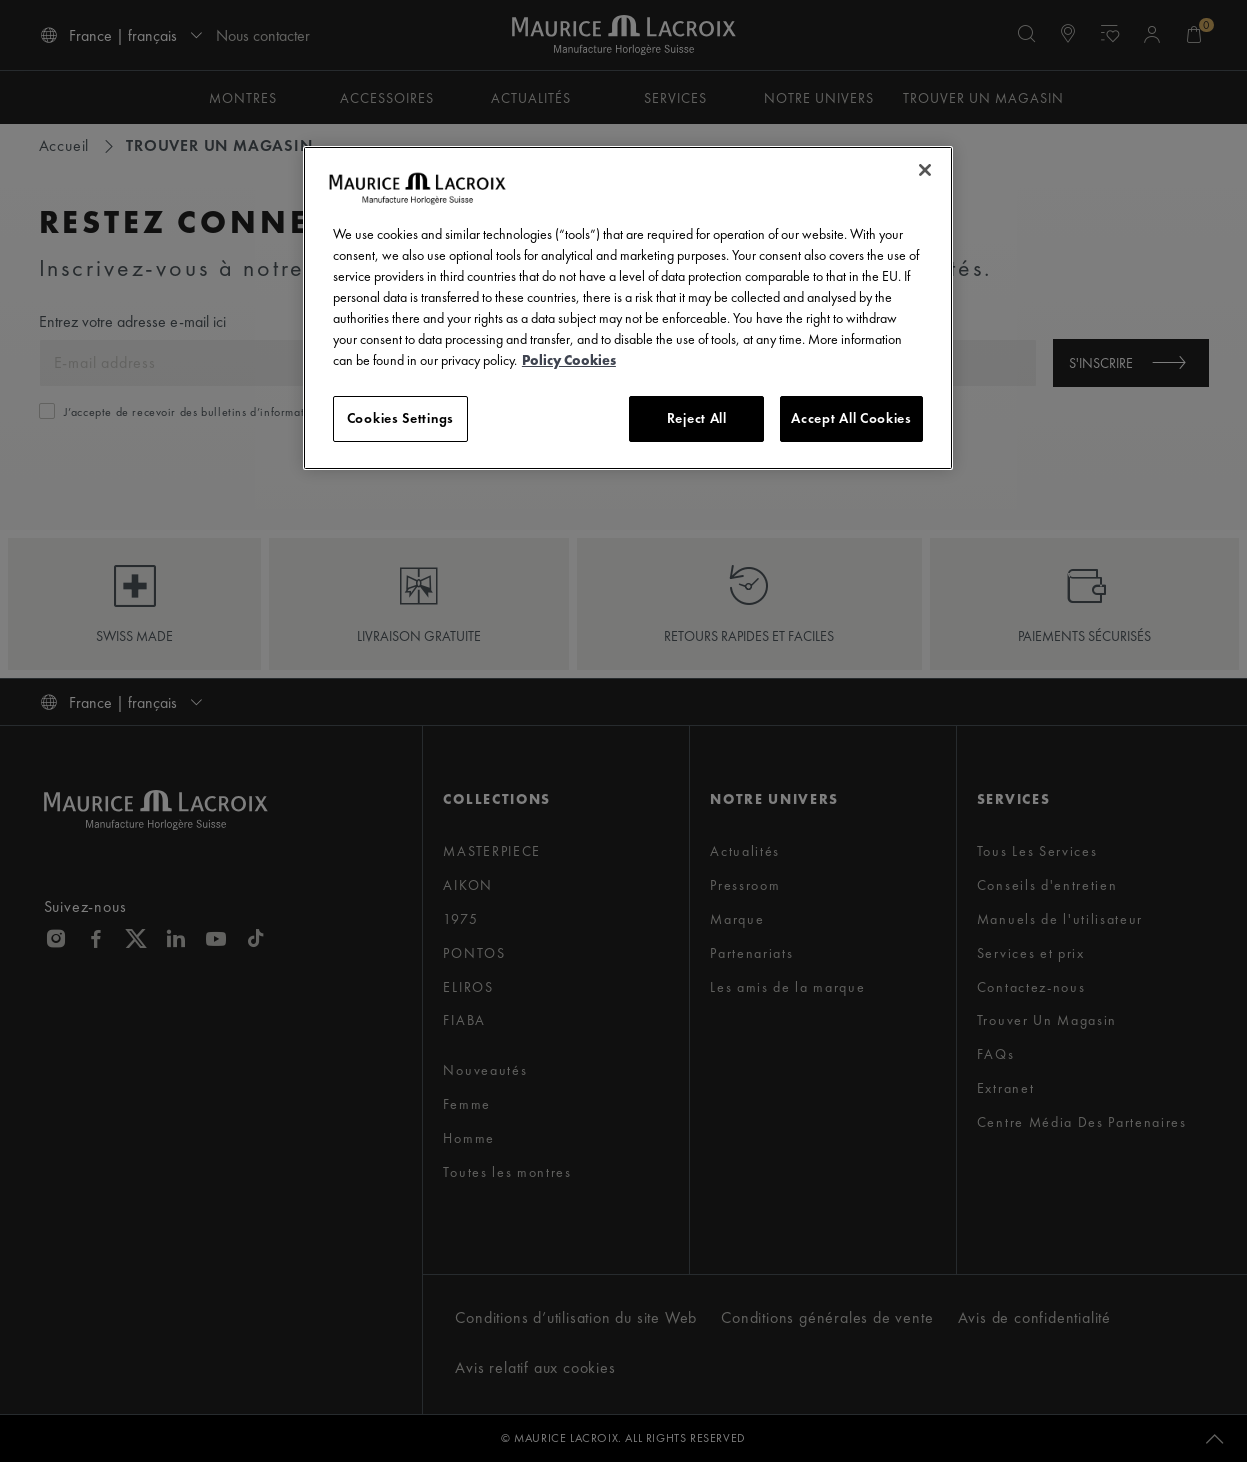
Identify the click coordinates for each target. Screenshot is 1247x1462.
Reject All (697, 418)
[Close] (925, 170)
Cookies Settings (400, 418)
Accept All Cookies (851, 418)
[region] (628, 308)
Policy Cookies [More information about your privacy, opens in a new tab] (569, 360)
